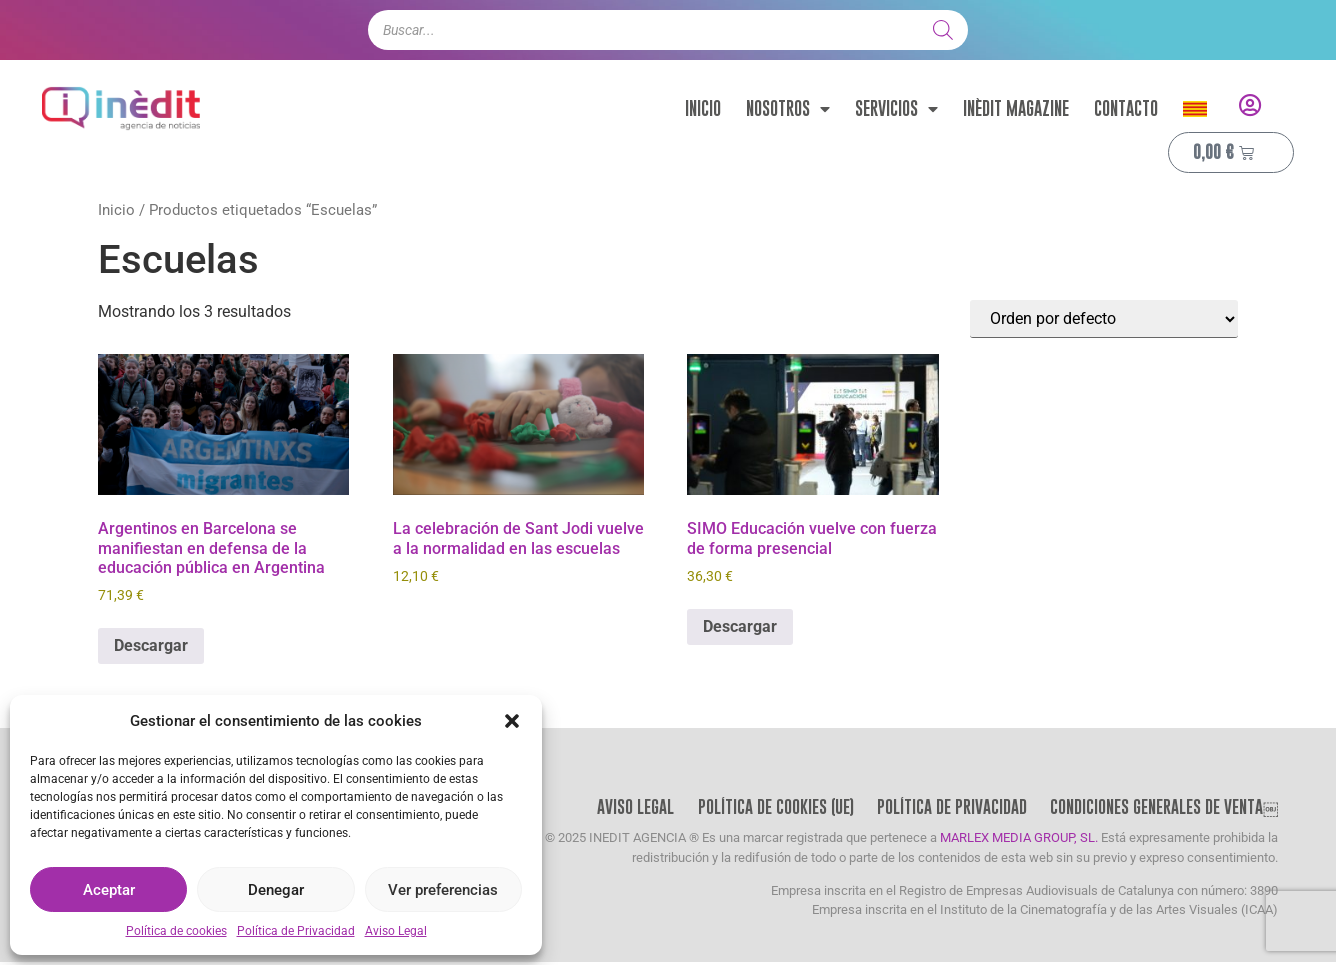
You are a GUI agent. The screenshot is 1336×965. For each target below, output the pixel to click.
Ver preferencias (443, 890)
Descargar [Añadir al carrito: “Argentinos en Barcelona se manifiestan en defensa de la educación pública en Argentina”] (151, 645)
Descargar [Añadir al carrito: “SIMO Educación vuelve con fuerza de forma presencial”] (740, 626)
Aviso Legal (396, 931)
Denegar (276, 890)
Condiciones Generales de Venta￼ (1163, 808)
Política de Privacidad (296, 931)
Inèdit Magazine (1016, 108)
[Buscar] (943, 30)
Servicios (896, 109)
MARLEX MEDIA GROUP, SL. (1019, 841)
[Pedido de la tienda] (1104, 319)
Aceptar (109, 890)
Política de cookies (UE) (770, 808)
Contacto (1126, 108)
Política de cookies (176, 931)
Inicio (703, 108)
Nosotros (788, 109)
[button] (512, 721)
